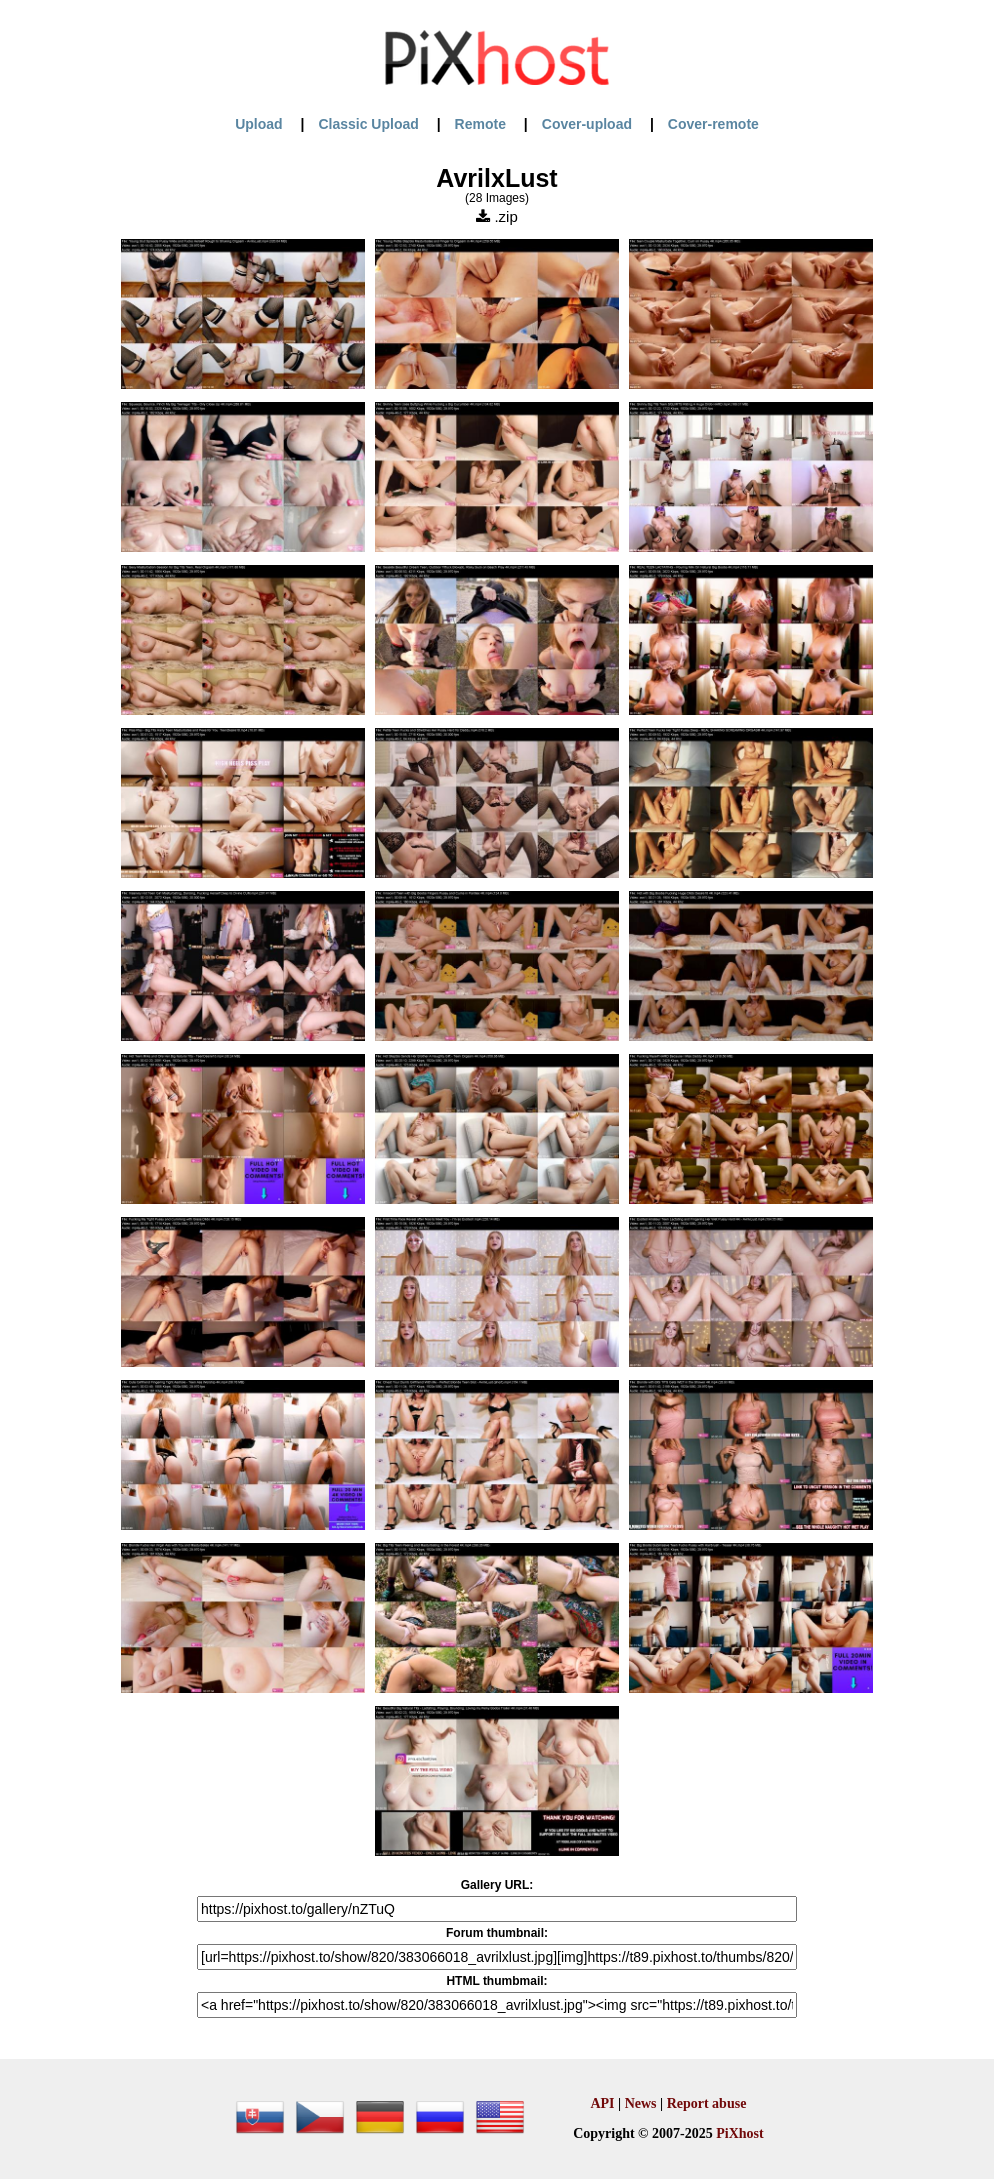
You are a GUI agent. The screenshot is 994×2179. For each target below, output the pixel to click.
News (641, 2103)
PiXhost (739, 2133)
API (602, 2103)
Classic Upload (368, 124)
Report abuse (707, 2103)
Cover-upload (587, 124)
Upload (258, 124)
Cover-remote (713, 124)
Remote (480, 124)
